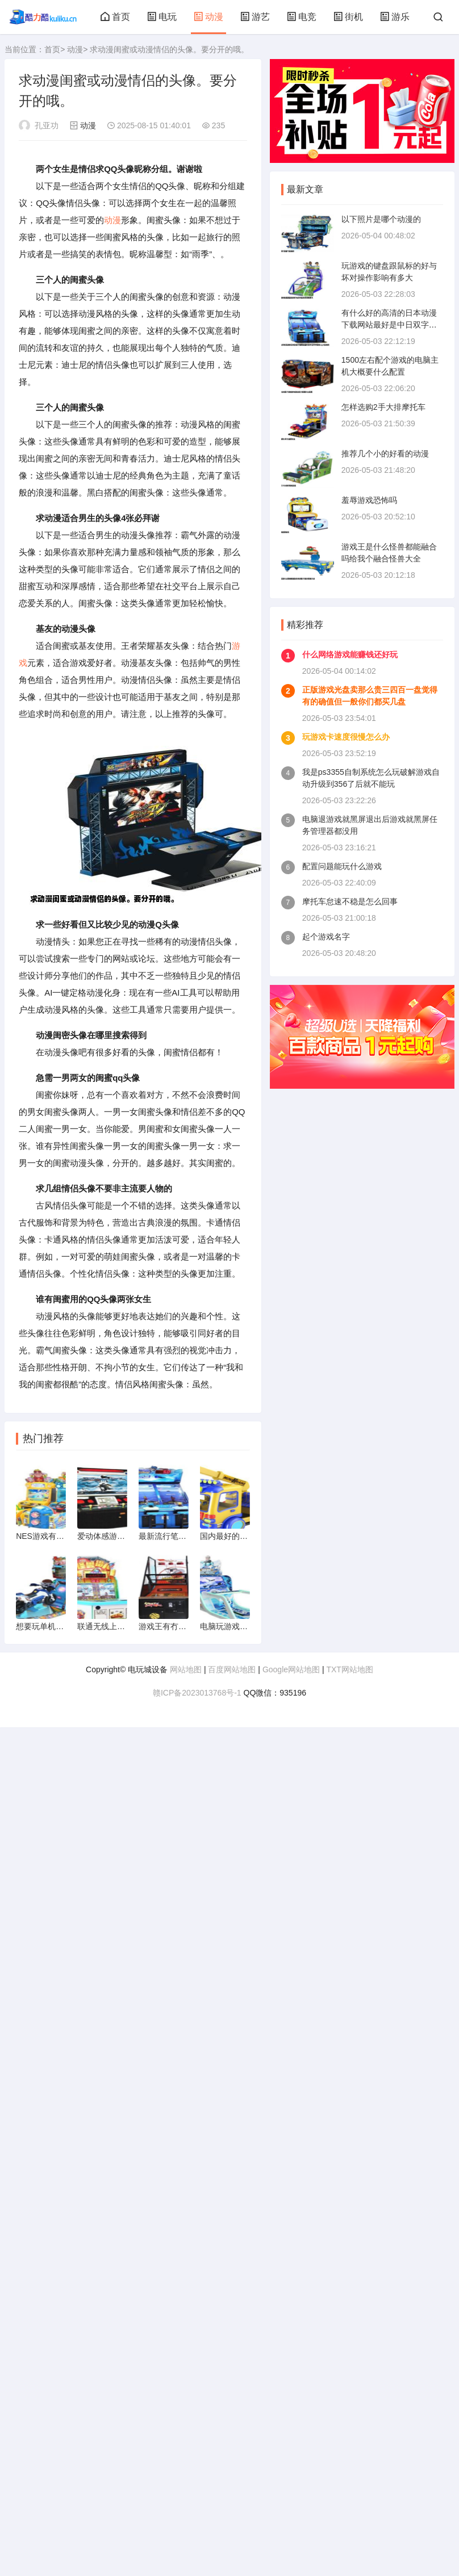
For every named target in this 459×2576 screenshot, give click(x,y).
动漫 (208, 17)
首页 (115, 17)
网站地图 (186, 1669)
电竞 (301, 17)
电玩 (162, 17)
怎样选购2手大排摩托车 (383, 407)
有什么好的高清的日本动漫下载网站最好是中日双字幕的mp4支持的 (389, 324)
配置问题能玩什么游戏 (342, 866)
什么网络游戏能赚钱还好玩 (350, 654)
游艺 (255, 17)
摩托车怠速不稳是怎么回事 (350, 901)
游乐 (395, 17)
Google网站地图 (291, 1669)
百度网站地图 (232, 1669)
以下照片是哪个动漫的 (381, 219)
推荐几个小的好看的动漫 (385, 453)
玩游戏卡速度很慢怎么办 (346, 736)
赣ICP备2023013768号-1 (197, 1692)
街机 (348, 17)
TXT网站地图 (349, 1669)
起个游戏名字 (326, 936)
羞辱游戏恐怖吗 (369, 500)
